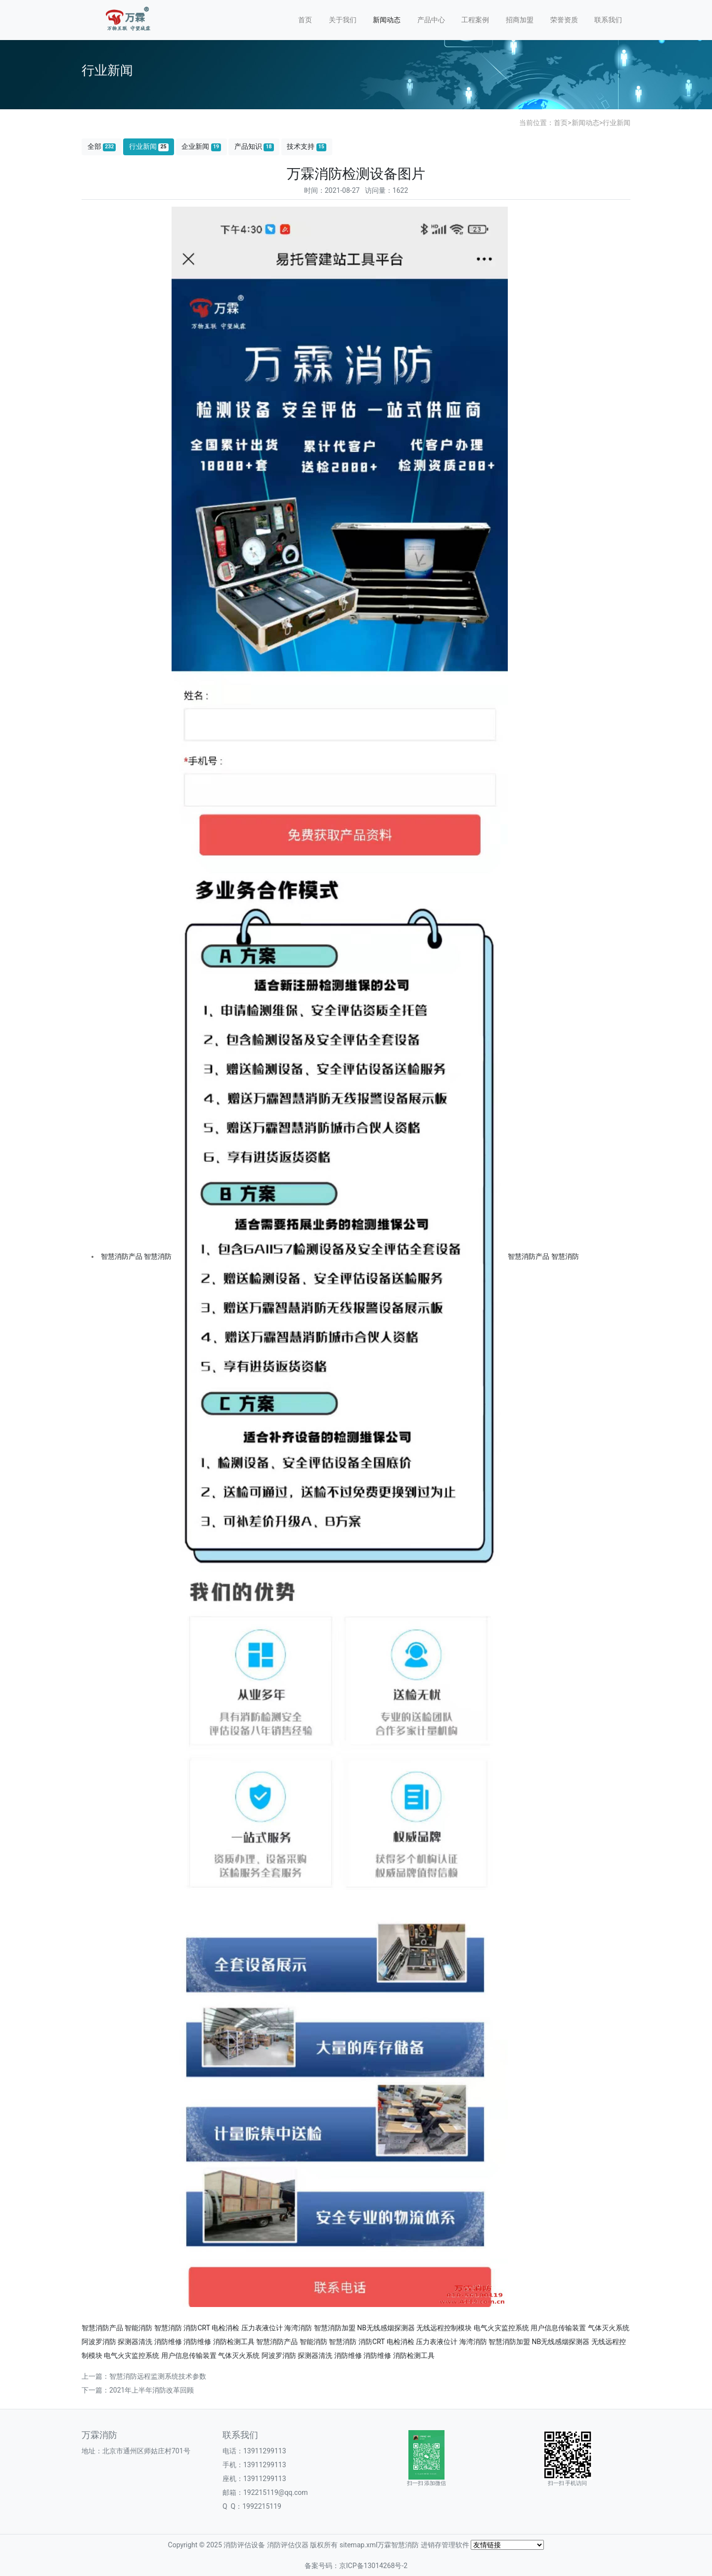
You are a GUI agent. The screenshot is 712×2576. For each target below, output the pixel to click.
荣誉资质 (564, 20)
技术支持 (306, 146)
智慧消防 (158, 1256)
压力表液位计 (262, 2328)
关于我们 (342, 20)
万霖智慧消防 (398, 2545)
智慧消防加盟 (335, 2328)
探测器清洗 (135, 2342)
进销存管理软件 (445, 2545)
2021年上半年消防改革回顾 (151, 2390)
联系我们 (608, 20)
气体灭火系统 (608, 2328)
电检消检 (225, 2328)
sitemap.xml (359, 2545)
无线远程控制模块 (444, 2328)
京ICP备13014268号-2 (373, 2566)
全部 (102, 146)
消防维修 (168, 2342)
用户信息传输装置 (558, 2328)
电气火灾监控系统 (501, 2328)
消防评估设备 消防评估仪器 (265, 2545)
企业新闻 (201, 146)
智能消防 (138, 2328)
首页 (305, 20)
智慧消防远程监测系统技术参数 (157, 2376)
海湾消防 (298, 2328)
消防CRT (196, 2328)
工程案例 (475, 20)
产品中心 (431, 20)
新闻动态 (386, 20)
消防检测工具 (234, 2342)
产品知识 (254, 146)
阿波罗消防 (99, 2342)
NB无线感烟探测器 (386, 2328)
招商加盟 (520, 20)
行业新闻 (616, 123)
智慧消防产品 (121, 1256)
